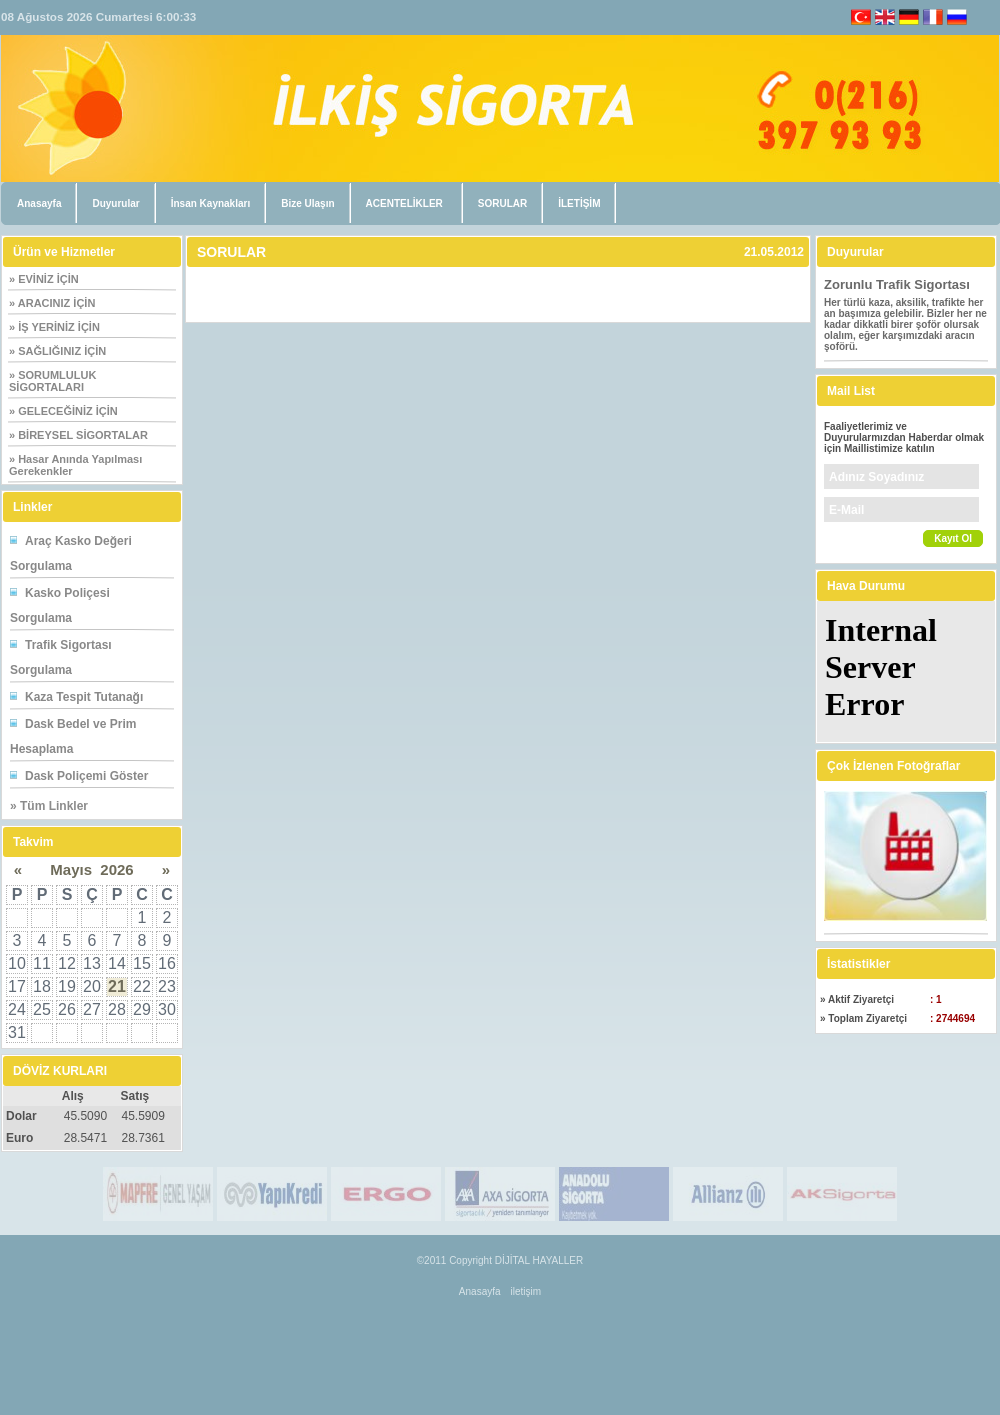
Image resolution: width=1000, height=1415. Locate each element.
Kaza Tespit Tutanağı (84, 697)
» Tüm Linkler (49, 806)
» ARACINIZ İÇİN (52, 303)
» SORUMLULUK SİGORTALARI (52, 381)
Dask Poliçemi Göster (86, 776)
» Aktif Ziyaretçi (857, 999)
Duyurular (115, 203)
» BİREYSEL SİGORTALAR (78, 435)
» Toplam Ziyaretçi (863, 1018)
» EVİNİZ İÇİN (44, 279)
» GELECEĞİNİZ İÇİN (63, 411)
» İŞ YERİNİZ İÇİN (54, 327)
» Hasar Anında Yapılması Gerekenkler (75, 465)
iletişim (526, 1291)
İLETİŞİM (579, 203)
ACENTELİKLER (404, 203)
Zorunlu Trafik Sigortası (897, 284)
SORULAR (502, 203)
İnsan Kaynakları (210, 203)
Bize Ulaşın (307, 203)
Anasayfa (39, 203)
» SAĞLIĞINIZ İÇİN (57, 351)
